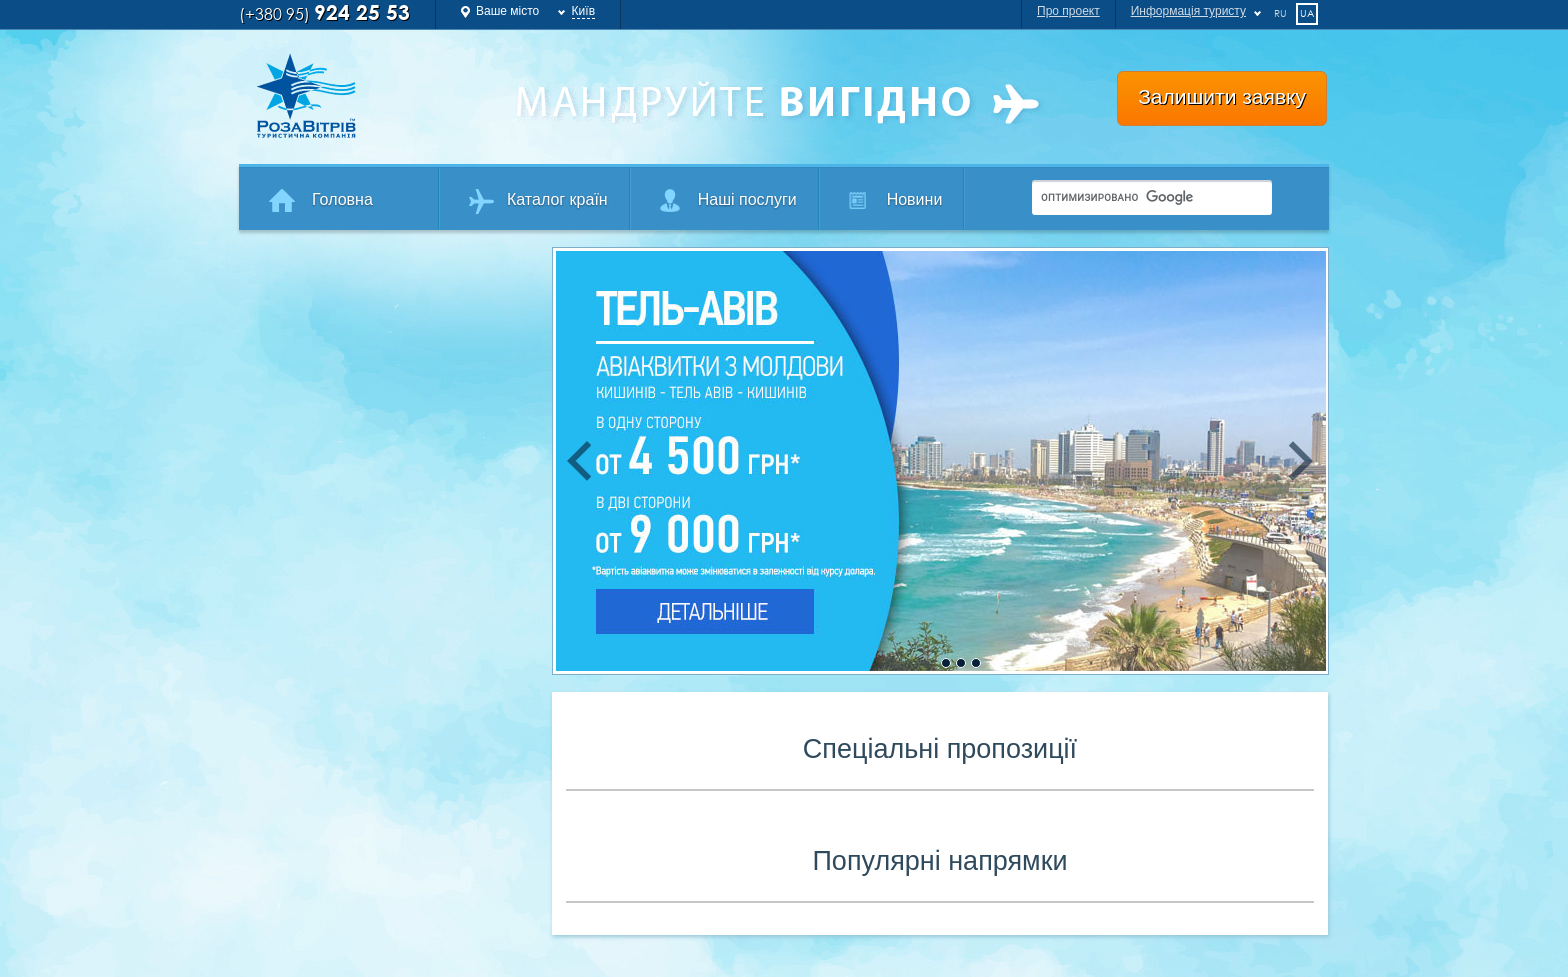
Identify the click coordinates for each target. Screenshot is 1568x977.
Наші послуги (747, 199)
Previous (579, 461)
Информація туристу (1188, 11)
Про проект (1068, 11)
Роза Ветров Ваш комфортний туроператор (369, 96)
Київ (583, 11)
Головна (342, 199)
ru (1280, 13)
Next (1302, 461)
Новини (915, 199)
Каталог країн (557, 199)
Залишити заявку (1222, 96)
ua (1307, 13)
